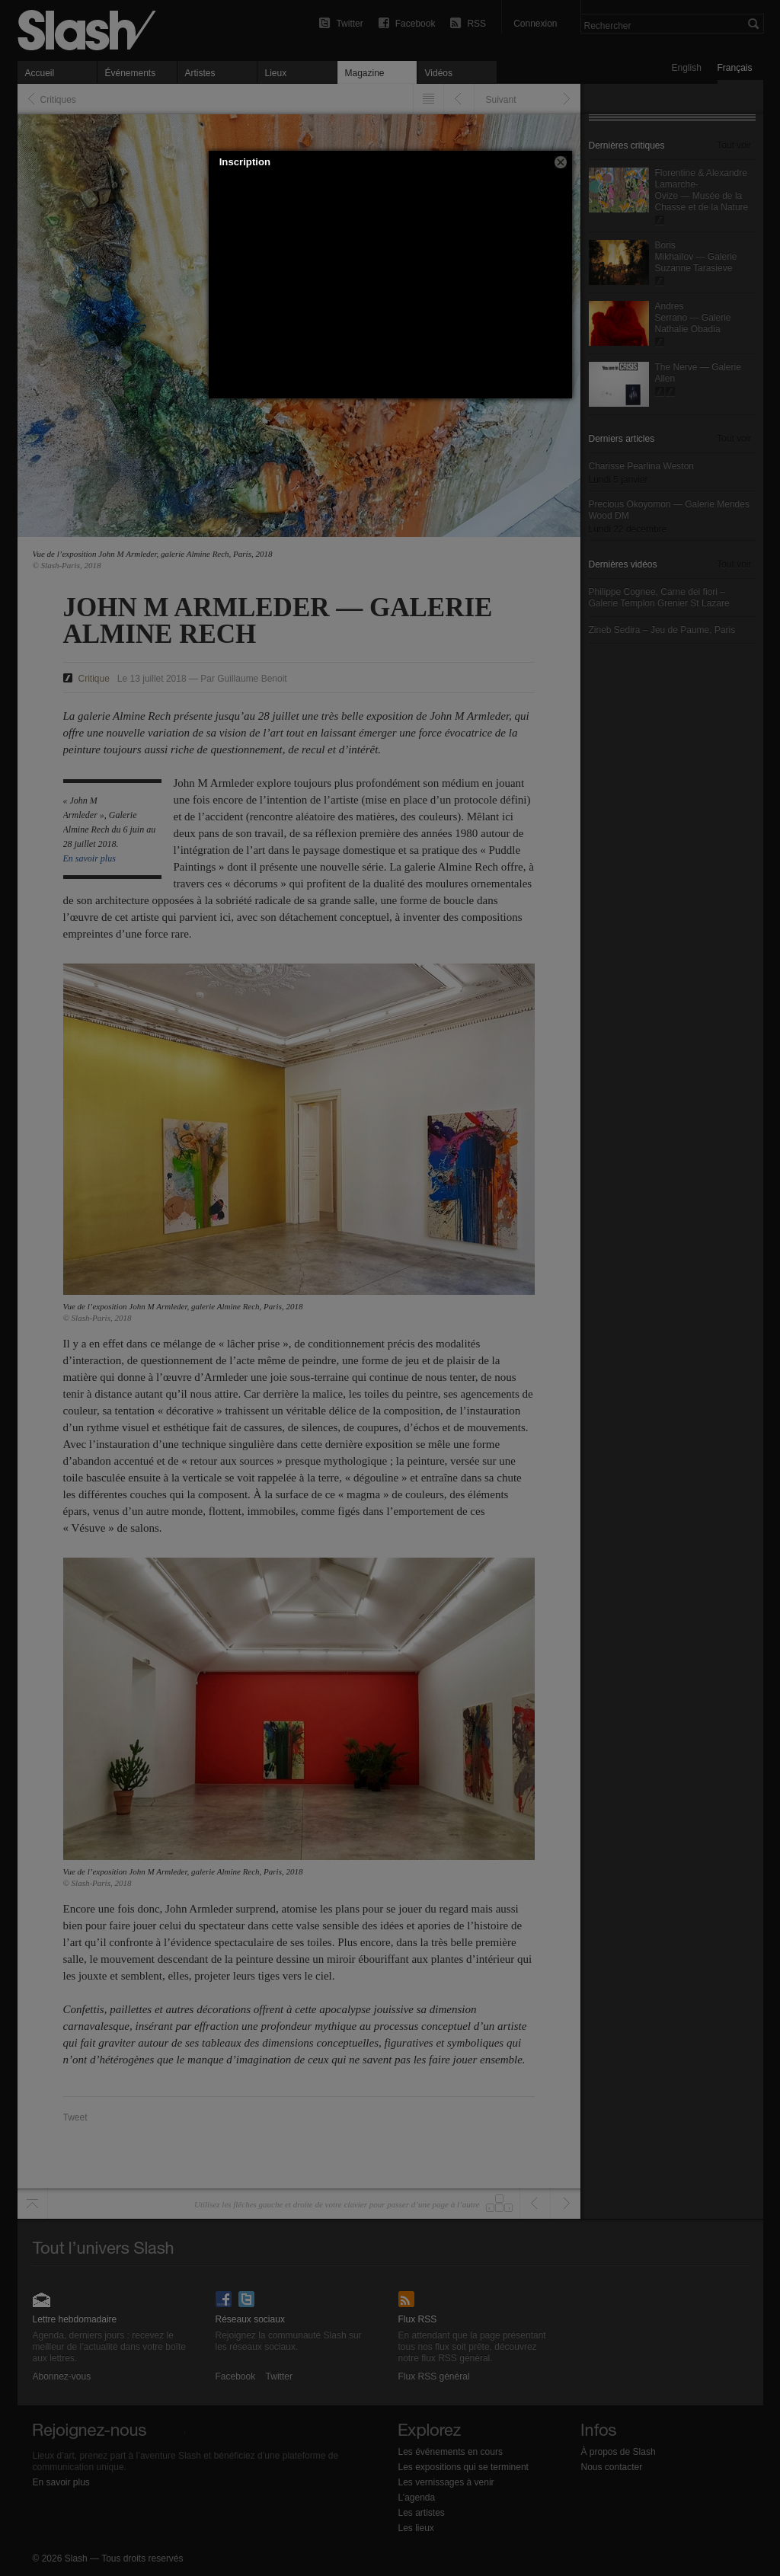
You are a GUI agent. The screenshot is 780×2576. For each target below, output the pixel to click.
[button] (561, 162)
